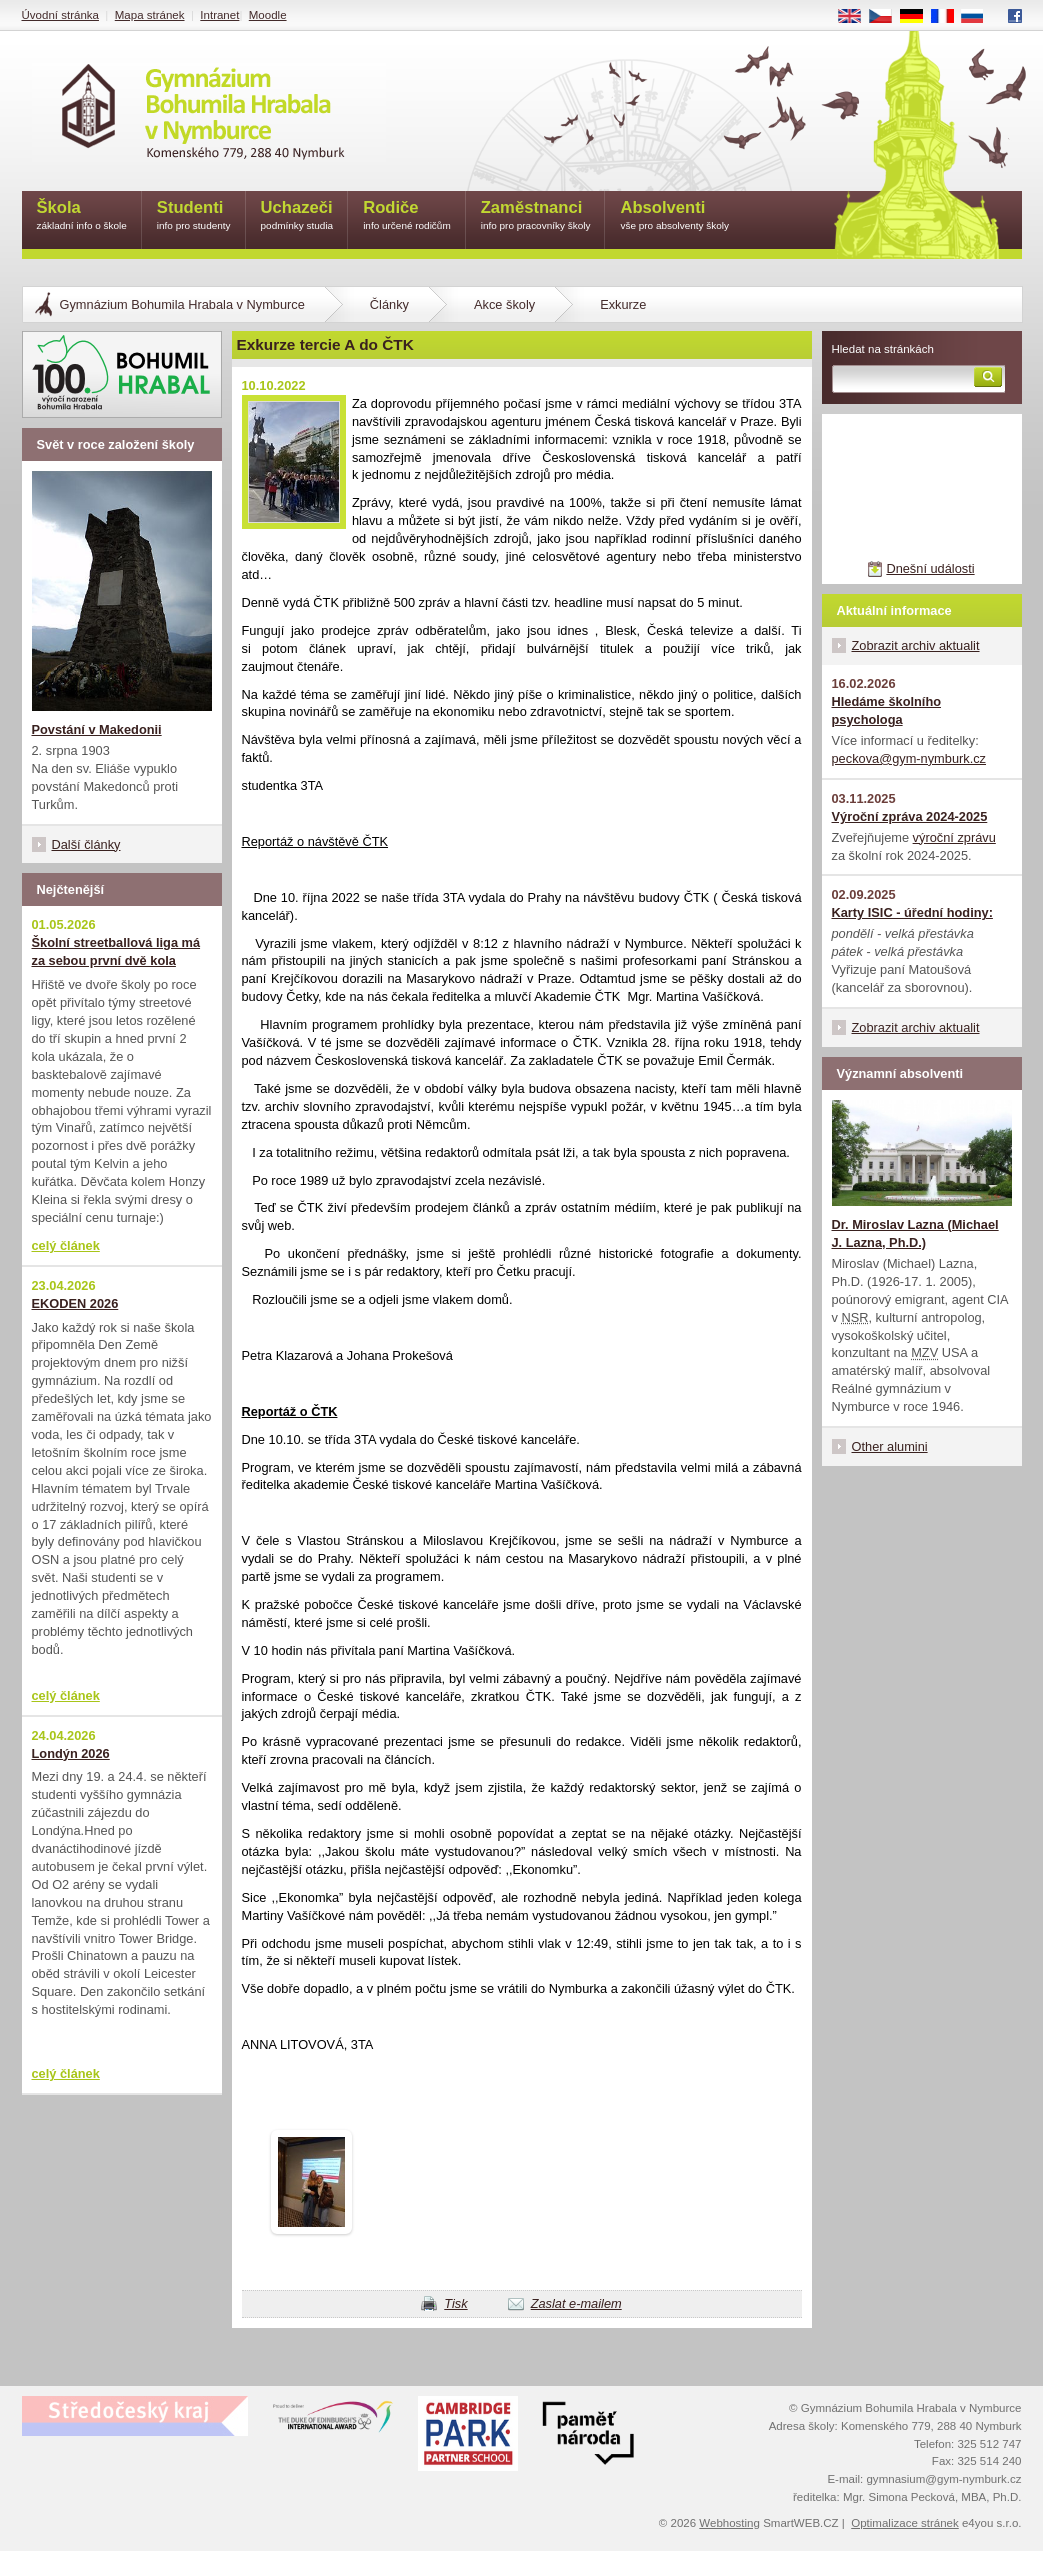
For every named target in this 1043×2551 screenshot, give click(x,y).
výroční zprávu (954, 837)
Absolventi (674, 216)
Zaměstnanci (536, 216)
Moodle (268, 15)
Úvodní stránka (60, 15)
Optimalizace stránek (905, 2523)
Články (389, 304)
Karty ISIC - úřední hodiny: (912, 912)
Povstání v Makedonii (97, 729)
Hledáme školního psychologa (887, 710)
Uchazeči (297, 216)
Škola (82, 216)
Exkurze (623, 304)
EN (856, 17)
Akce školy (504, 304)
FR (948, 17)
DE (918, 17)
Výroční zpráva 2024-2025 (910, 816)
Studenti (194, 216)
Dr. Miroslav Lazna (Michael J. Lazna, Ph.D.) (915, 1233)
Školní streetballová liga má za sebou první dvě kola (116, 951)
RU (979, 17)
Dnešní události (930, 568)
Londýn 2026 (71, 1753)
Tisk (455, 2303)
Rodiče (407, 216)
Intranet (219, 15)
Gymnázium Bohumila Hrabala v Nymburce (182, 304)
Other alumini (890, 1446)
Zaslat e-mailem (576, 2303)
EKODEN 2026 (75, 1303)
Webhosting (729, 2523)
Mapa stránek (150, 15)
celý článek (66, 1245)
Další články (86, 844)
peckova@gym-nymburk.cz (909, 758)
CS (887, 17)
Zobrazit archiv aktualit (916, 645)
